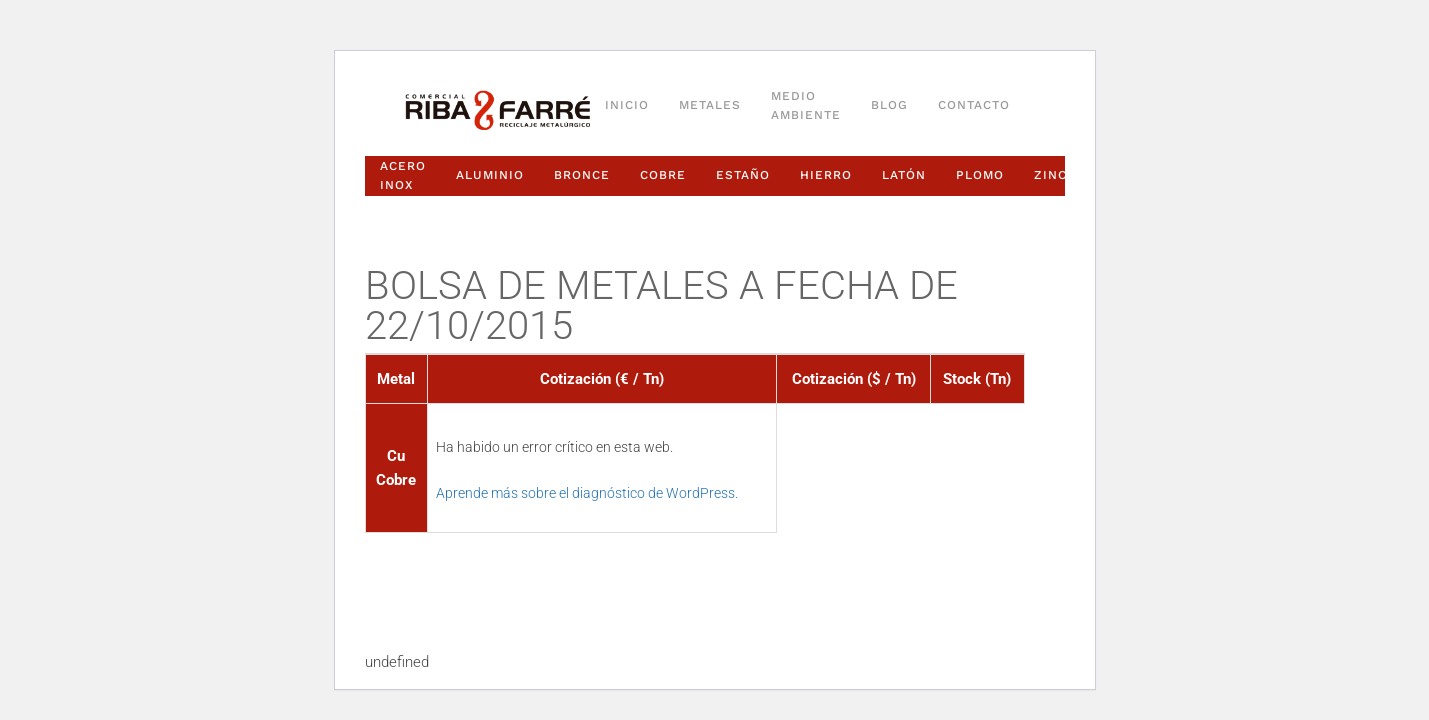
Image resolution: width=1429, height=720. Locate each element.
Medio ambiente (806, 105)
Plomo (980, 175)
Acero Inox (403, 175)
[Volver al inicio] (497, 111)
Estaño (743, 175)
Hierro (826, 175)
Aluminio (490, 175)
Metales (710, 105)
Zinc (1050, 175)
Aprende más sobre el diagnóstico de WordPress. (587, 493)
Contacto (974, 105)
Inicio (627, 105)
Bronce (582, 175)
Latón (904, 175)
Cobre (663, 175)
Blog (889, 105)
